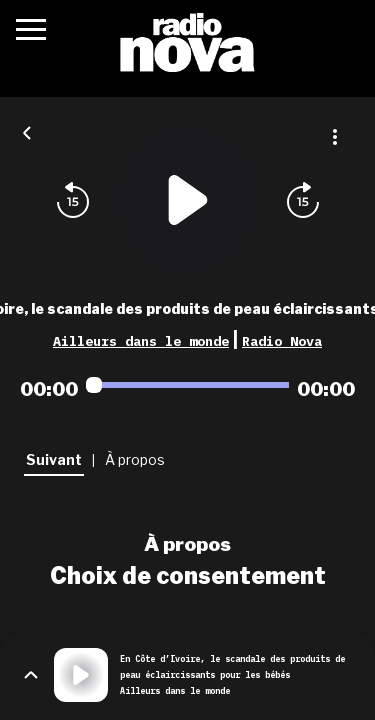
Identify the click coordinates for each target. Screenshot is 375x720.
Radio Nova (282, 341)
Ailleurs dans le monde (141, 341)
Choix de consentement (188, 576)
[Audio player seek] (187, 385)
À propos (187, 544)
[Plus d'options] (335, 137)
